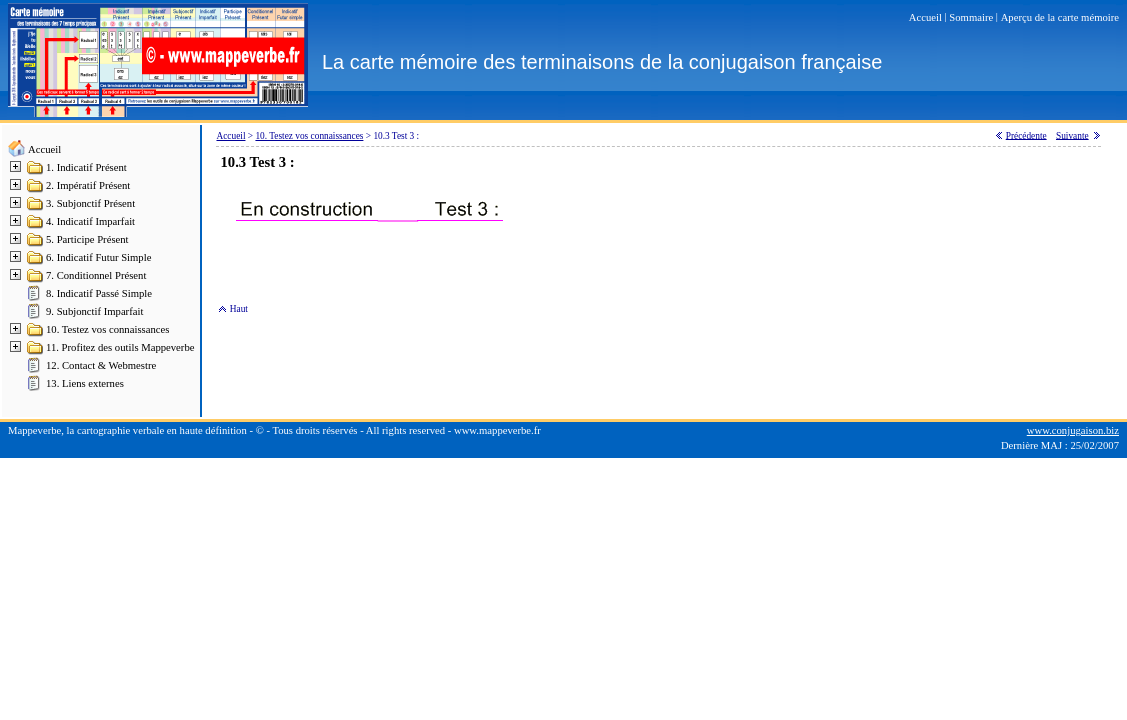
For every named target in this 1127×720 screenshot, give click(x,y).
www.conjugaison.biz (1073, 430)
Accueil (44, 149)
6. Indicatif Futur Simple (98, 257)
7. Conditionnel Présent (96, 275)
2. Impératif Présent (88, 185)
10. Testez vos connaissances (107, 329)
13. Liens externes (85, 383)
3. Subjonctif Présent (90, 203)
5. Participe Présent (87, 239)
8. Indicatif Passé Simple (99, 293)
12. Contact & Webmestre (101, 365)
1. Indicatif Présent (86, 167)
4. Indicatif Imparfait (90, 221)
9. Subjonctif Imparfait (94, 311)
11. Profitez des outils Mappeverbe (120, 347)
